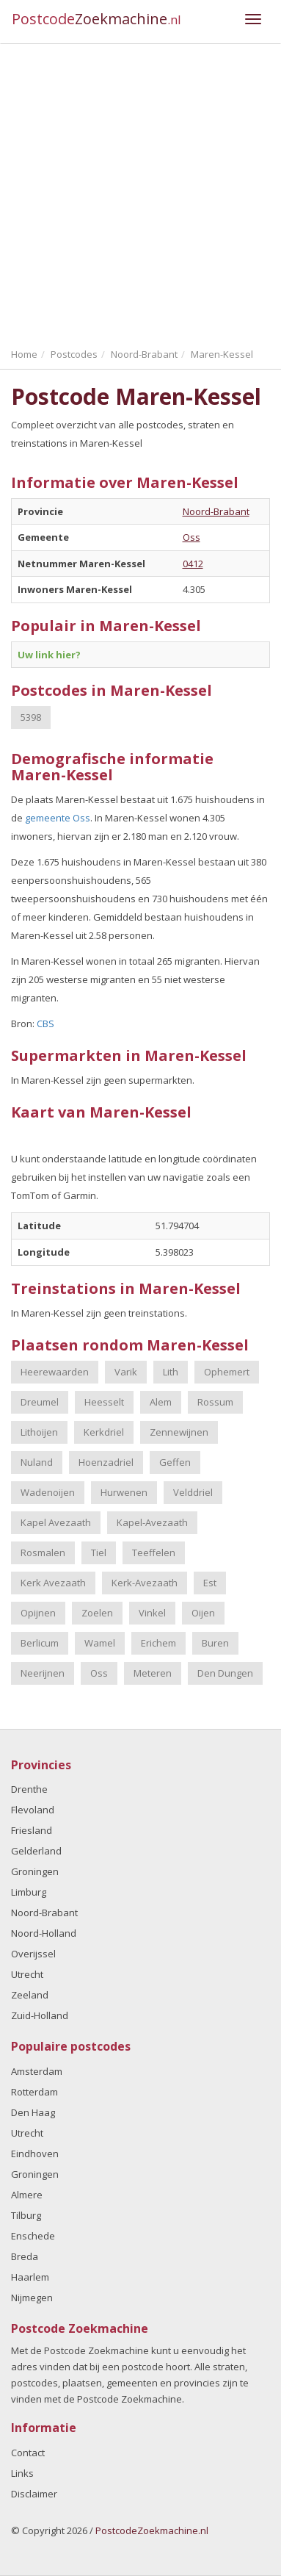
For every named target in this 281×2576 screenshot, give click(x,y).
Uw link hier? (49, 654)
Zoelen (97, 1612)
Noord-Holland (43, 1933)
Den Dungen (225, 1673)
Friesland (31, 1830)
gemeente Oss (57, 817)
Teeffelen (153, 1552)
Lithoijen (39, 1432)
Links (22, 2473)
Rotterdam (34, 2091)
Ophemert (226, 1371)
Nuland (37, 1462)
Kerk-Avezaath (145, 1582)
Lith (170, 1371)
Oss (191, 537)
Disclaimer (34, 2493)
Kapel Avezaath (56, 1522)
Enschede (33, 2235)
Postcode (96, 19)
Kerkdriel (104, 1432)
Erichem (158, 1642)
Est (209, 1582)
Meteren (153, 1673)
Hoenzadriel (106, 1462)
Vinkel (152, 1612)
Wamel (99, 1642)
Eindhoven (35, 2153)
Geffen (175, 1462)
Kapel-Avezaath (152, 1522)
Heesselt (104, 1401)
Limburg (28, 1892)
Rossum (215, 1401)
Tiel (98, 1552)
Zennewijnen (179, 1432)
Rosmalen (43, 1552)
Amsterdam (36, 2071)
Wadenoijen (48, 1492)
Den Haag (33, 2112)
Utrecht (27, 1974)
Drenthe (29, 1789)
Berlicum (40, 1642)
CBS (45, 1023)
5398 (31, 717)
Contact (28, 2452)
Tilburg (26, 2215)
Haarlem (30, 2277)
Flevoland (32, 1809)
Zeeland (29, 1994)
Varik (125, 1371)
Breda (24, 2256)
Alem (161, 1401)
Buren (215, 1642)
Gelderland (36, 1850)
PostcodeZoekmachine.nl (151, 2530)
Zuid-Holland (39, 2015)
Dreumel (40, 1401)
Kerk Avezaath (53, 1582)
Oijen (203, 1612)
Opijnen (38, 1612)
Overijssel (33, 1953)
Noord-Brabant (216, 511)
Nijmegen (32, 2297)
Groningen (35, 1871)
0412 (193, 563)
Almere (27, 2194)
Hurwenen (124, 1492)
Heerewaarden (55, 1371)
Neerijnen (43, 1673)
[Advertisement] (140, 192)
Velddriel (193, 1492)
